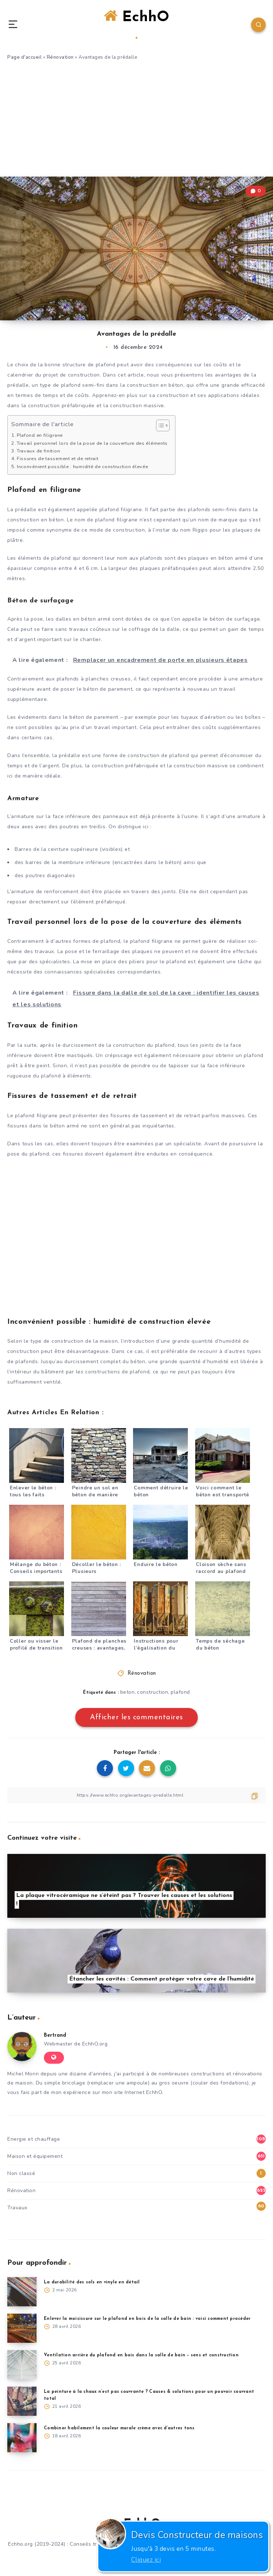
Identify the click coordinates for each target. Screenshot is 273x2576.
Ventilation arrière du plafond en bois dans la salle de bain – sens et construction (141, 2355)
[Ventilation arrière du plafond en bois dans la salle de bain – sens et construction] (22, 2364)
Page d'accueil (24, 57)
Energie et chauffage (33, 2139)
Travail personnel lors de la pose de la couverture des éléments (92, 443)
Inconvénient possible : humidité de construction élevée (82, 466)
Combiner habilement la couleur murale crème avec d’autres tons (119, 2428)
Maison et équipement (34, 2156)
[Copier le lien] (136, 1795)
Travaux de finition (38, 451)
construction (152, 1692)
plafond (180, 1692)
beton (127, 1692)
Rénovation (60, 57)
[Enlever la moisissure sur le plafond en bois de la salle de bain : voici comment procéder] (22, 2328)
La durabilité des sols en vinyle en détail (92, 2282)
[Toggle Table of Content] (159, 425)
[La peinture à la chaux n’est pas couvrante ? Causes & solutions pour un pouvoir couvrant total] (22, 2401)
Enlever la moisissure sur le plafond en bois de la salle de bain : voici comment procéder (147, 2319)
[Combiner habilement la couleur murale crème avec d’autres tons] (22, 2437)
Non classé (21, 2173)
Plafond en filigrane (40, 435)
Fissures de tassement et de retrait (58, 458)
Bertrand (55, 2035)
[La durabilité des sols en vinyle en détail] (22, 2291)
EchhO (136, 24)
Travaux (17, 2207)
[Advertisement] (136, 122)
